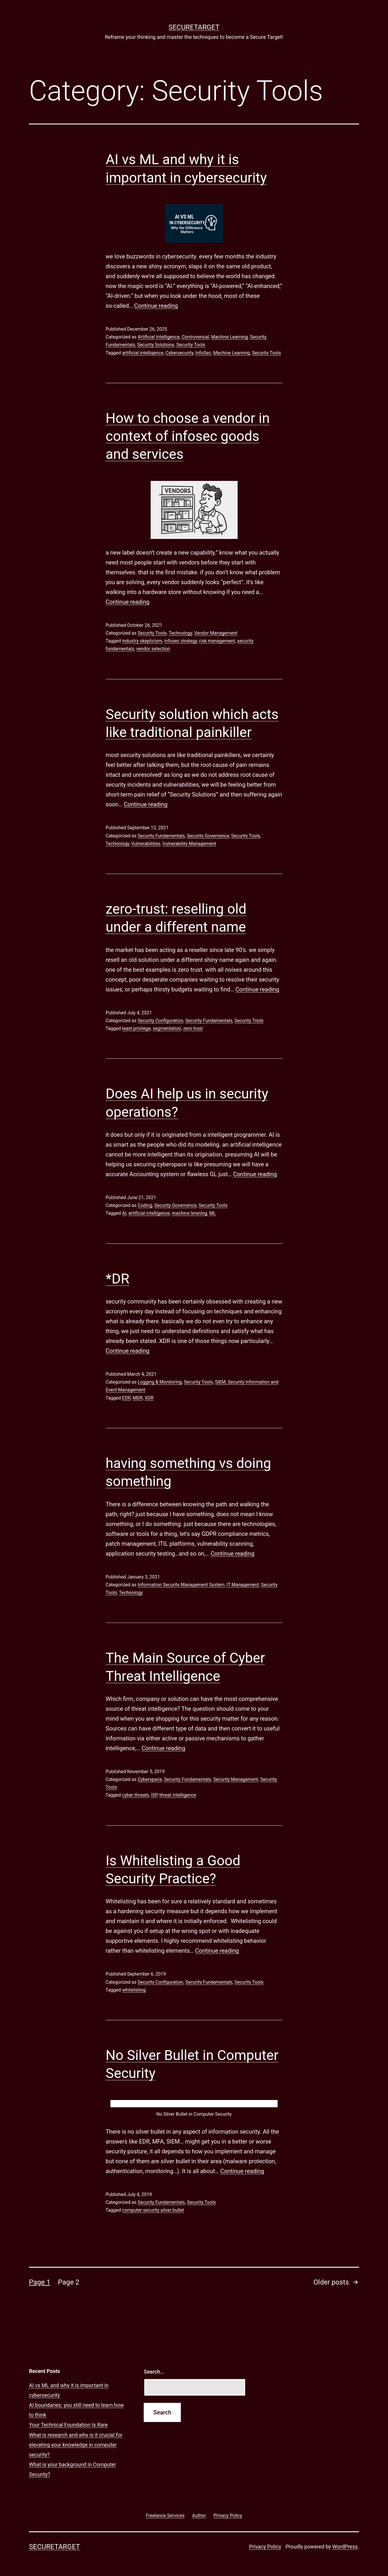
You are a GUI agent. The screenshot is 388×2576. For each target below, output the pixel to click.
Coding (145, 1205)
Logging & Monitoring (160, 1382)
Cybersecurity (179, 353)
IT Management (243, 1584)
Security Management (235, 1779)
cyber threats (135, 1795)
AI (124, 1213)
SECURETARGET (193, 27)
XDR (149, 1398)
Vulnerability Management (189, 843)
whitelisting (133, 1990)
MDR (138, 1398)
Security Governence (208, 836)
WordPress (345, 2547)
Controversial (195, 337)
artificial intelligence (142, 353)
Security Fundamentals (161, 836)
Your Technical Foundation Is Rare (68, 2425)
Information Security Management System (181, 1584)
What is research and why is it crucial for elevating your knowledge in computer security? (75, 2445)
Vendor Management (215, 633)
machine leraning (189, 1213)
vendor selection (153, 648)
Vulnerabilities (145, 843)
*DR (118, 1278)
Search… (154, 2372)
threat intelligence (177, 1795)
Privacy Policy (265, 2547)
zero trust (193, 1028)
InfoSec (203, 353)
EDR (126, 1398)
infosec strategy (180, 641)
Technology (180, 633)
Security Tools (190, 344)
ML (212, 1213)
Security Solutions (155, 344)
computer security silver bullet (153, 2210)
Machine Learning (229, 337)
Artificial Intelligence (159, 337)
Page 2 (68, 2282)
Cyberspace (150, 1779)
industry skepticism (142, 641)
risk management (217, 641)
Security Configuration (160, 1020)
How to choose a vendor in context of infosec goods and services (188, 436)
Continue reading (156, 305)
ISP (154, 1795)
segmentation (167, 1028)
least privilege (136, 1028)
